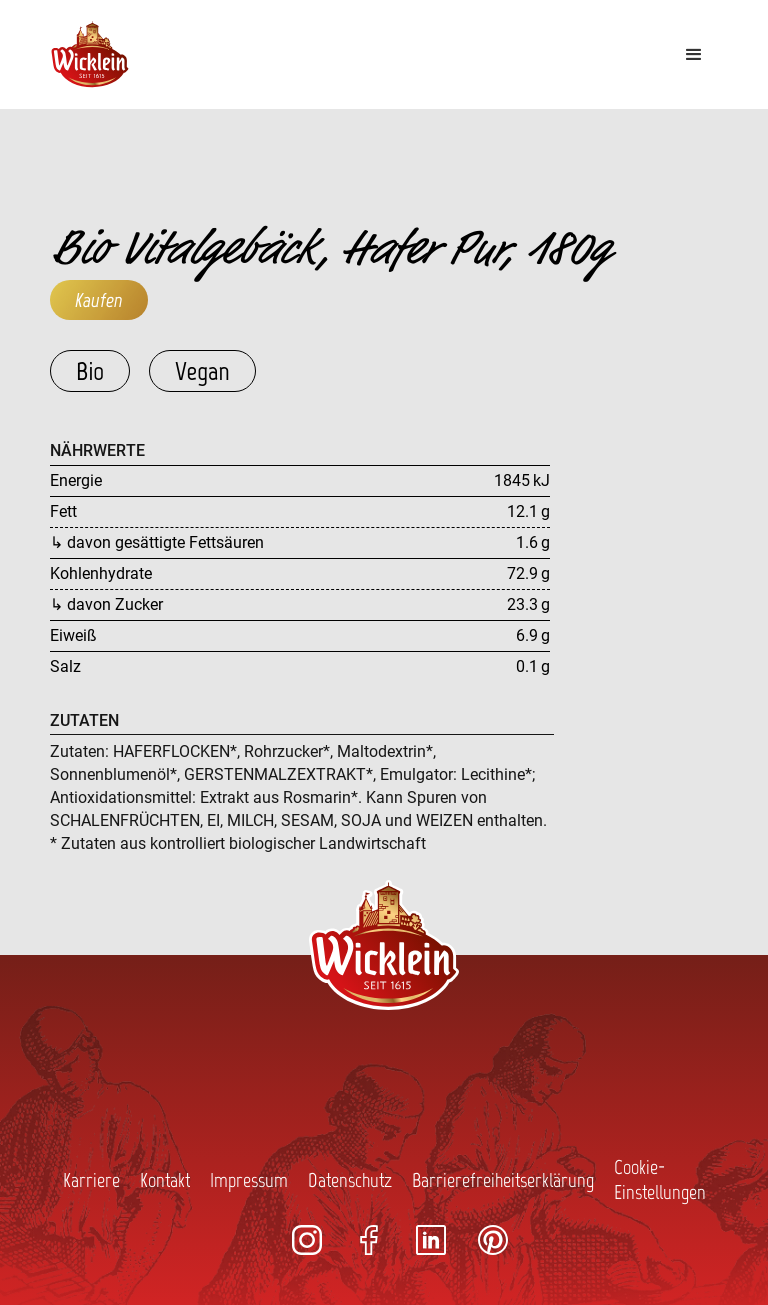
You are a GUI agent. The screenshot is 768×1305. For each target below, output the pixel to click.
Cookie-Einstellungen (660, 1179)
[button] (694, 55)
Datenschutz (350, 1180)
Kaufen (99, 300)
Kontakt (165, 1180)
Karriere (91, 1180)
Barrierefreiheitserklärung (503, 1180)
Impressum (249, 1180)
